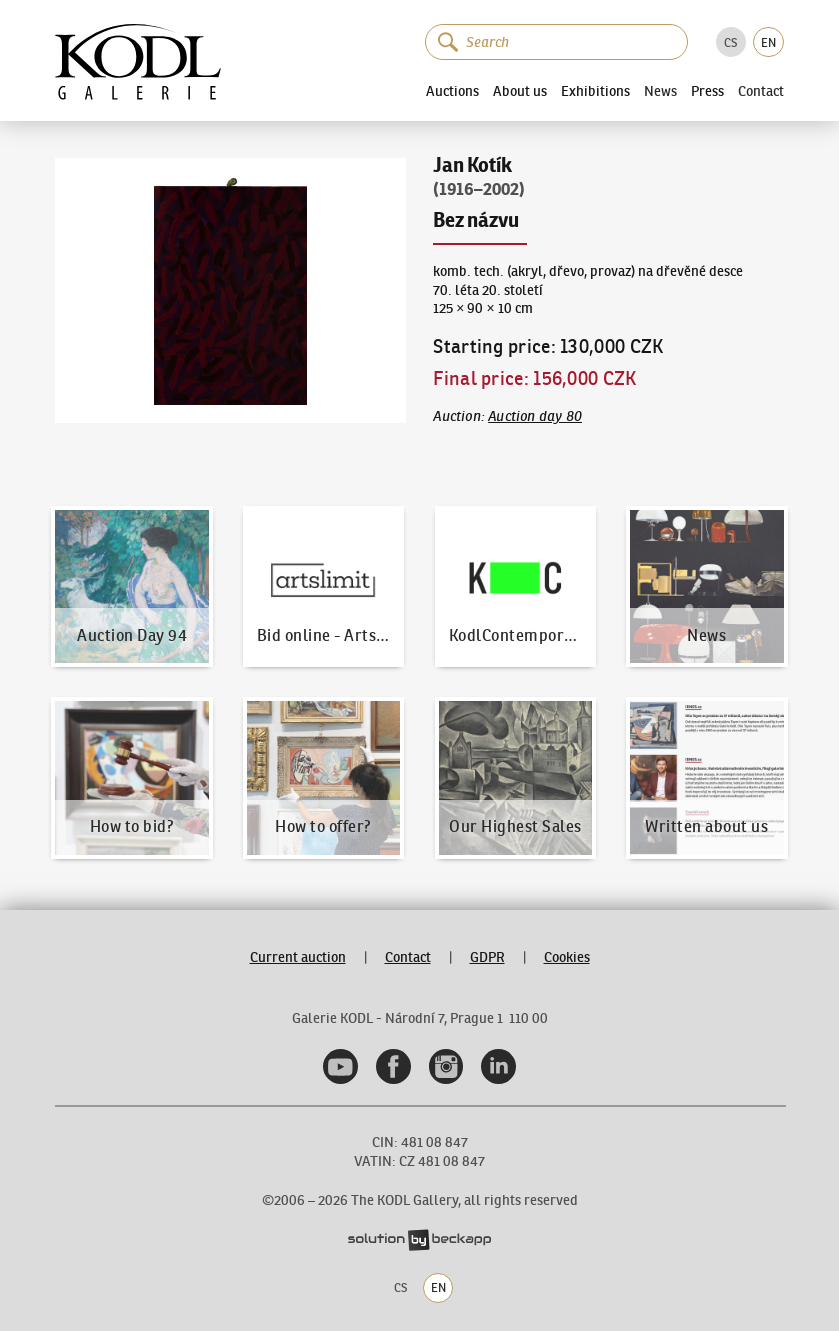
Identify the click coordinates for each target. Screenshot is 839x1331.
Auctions (452, 91)
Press (707, 91)
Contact (761, 91)
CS (730, 42)
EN (768, 42)
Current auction (298, 957)
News (660, 91)
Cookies (567, 957)
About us (520, 91)
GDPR (487, 957)
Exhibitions (595, 91)
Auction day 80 (535, 416)
